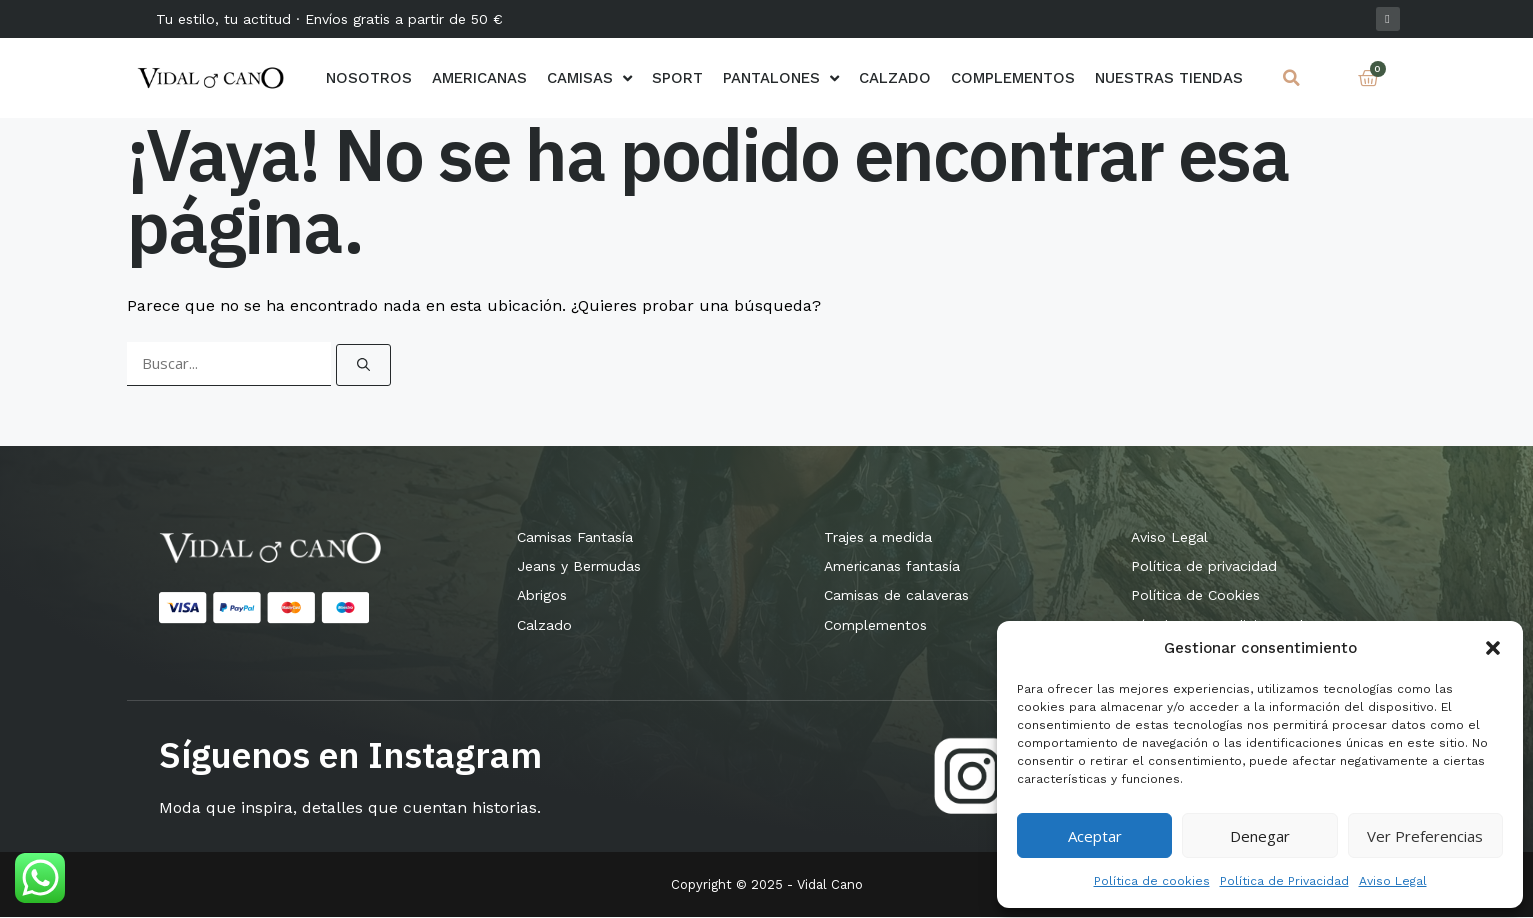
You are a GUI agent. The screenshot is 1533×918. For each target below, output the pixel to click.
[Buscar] (363, 365)
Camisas (589, 78)
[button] (1493, 648)
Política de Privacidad (1284, 881)
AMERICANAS (479, 78)
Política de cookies (1152, 881)
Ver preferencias (1425, 836)
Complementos (1013, 78)
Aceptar (1095, 836)
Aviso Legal (1393, 881)
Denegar (1260, 836)
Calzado (895, 78)
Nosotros (369, 78)
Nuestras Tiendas (1169, 78)
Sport (677, 78)
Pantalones (781, 78)
